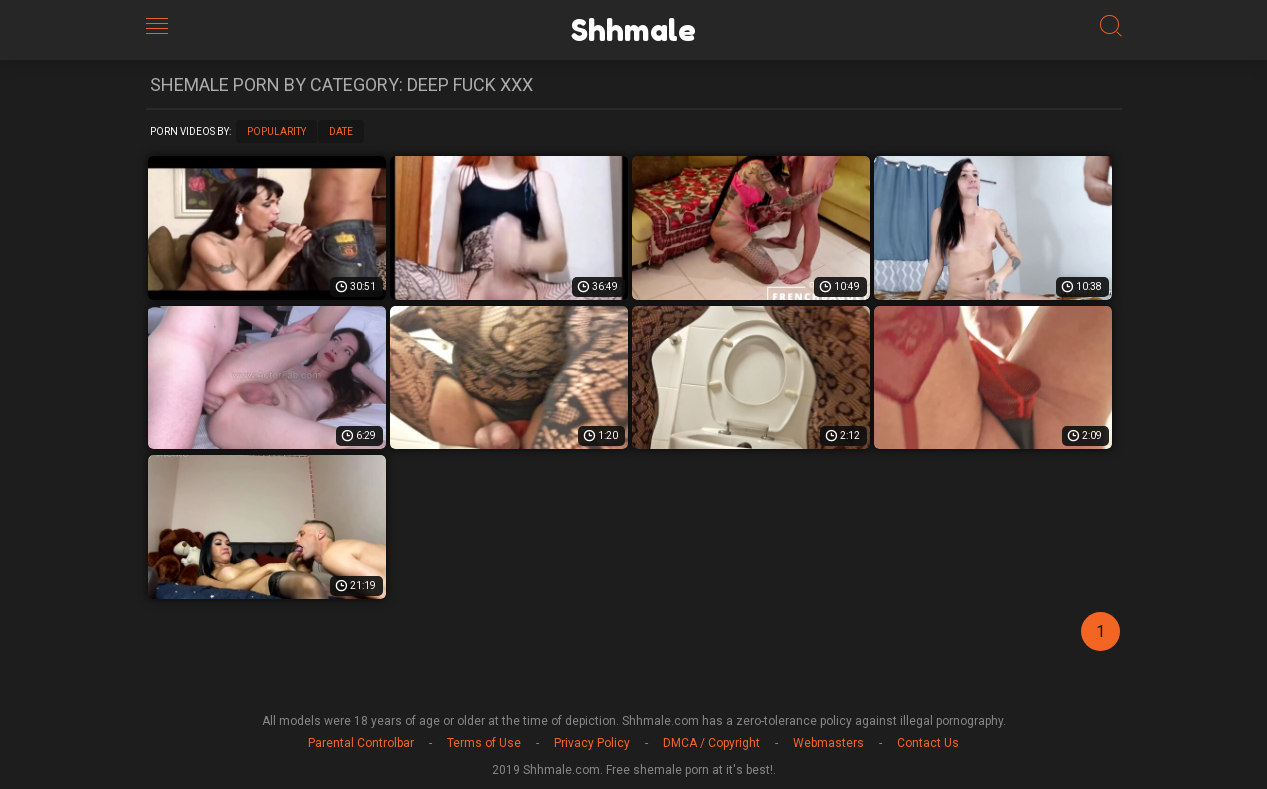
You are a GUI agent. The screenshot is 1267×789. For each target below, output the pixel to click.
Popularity (276, 131)
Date (341, 131)
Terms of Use (484, 743)
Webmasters (828, 743)
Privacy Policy (592, 743)
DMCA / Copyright (711, 743)
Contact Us (928, 743)
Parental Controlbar (361, 743)
